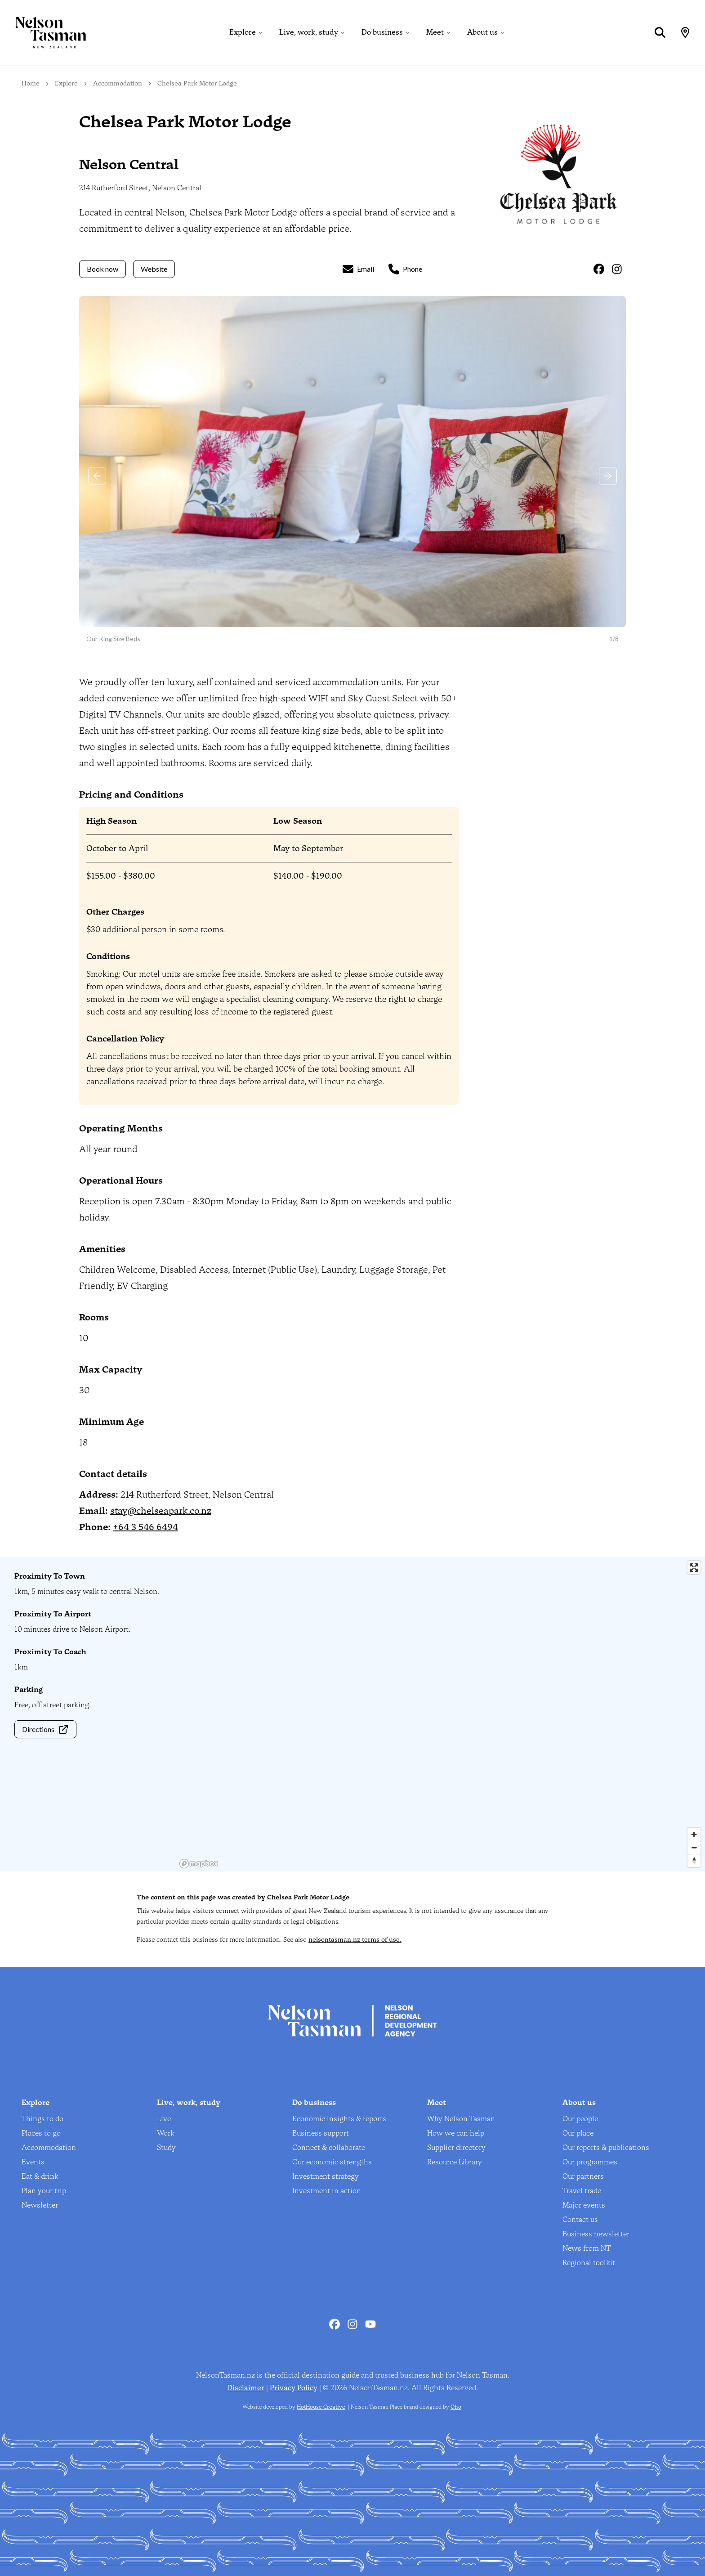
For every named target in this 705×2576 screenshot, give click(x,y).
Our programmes (589, 2162)
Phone (405, 269)
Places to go (41, 2133)
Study (166, 2147)
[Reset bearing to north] (694, 1860)
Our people (580, 2118)
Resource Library (454, 2162)
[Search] (660, 32)
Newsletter (40, 2205)
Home (31, 83)
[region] (440, 1714)
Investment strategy (325, 2176)
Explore (242, 32)
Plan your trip (44, 2190)
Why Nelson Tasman (461, 2118)
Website (154, 269)
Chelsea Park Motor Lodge (197, 83)
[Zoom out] (694, 1847)
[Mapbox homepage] (199, 1863)
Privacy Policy (293, 2387)
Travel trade (581, 2190)
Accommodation (117, 83)
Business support (320, 2133)
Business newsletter (595, 2234)
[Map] (685, 32)
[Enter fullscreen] (694, 1567)
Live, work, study (308, 32)
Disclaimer (245, 2387)
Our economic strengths (332, 2162)
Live (164, 2118)
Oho (456, 2407)
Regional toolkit (588, 2262)
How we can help (455, 2133)
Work (165, 2133)
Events (33, 2162)
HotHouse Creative (321, 2407)
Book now (102, 269)
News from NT (586, 2248)
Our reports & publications (605, 2147)
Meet (435, 32)
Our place (577, 2133)
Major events (583, 2205)
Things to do (42, 2118)
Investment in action (326, 2190)
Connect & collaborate (328, 2147)
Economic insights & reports (339, 2118)
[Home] (43, 32)
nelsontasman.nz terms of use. (355, 1939)
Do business (382, 32)
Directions (45, 1729)
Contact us (580, 2219)
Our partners (583, 2176)
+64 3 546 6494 (145, 1526)
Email (358, 269)
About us (482, 32)
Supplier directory (456, 2147)
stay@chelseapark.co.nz (160, 1510)
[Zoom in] (694, 1834)
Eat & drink (40, 2176)
